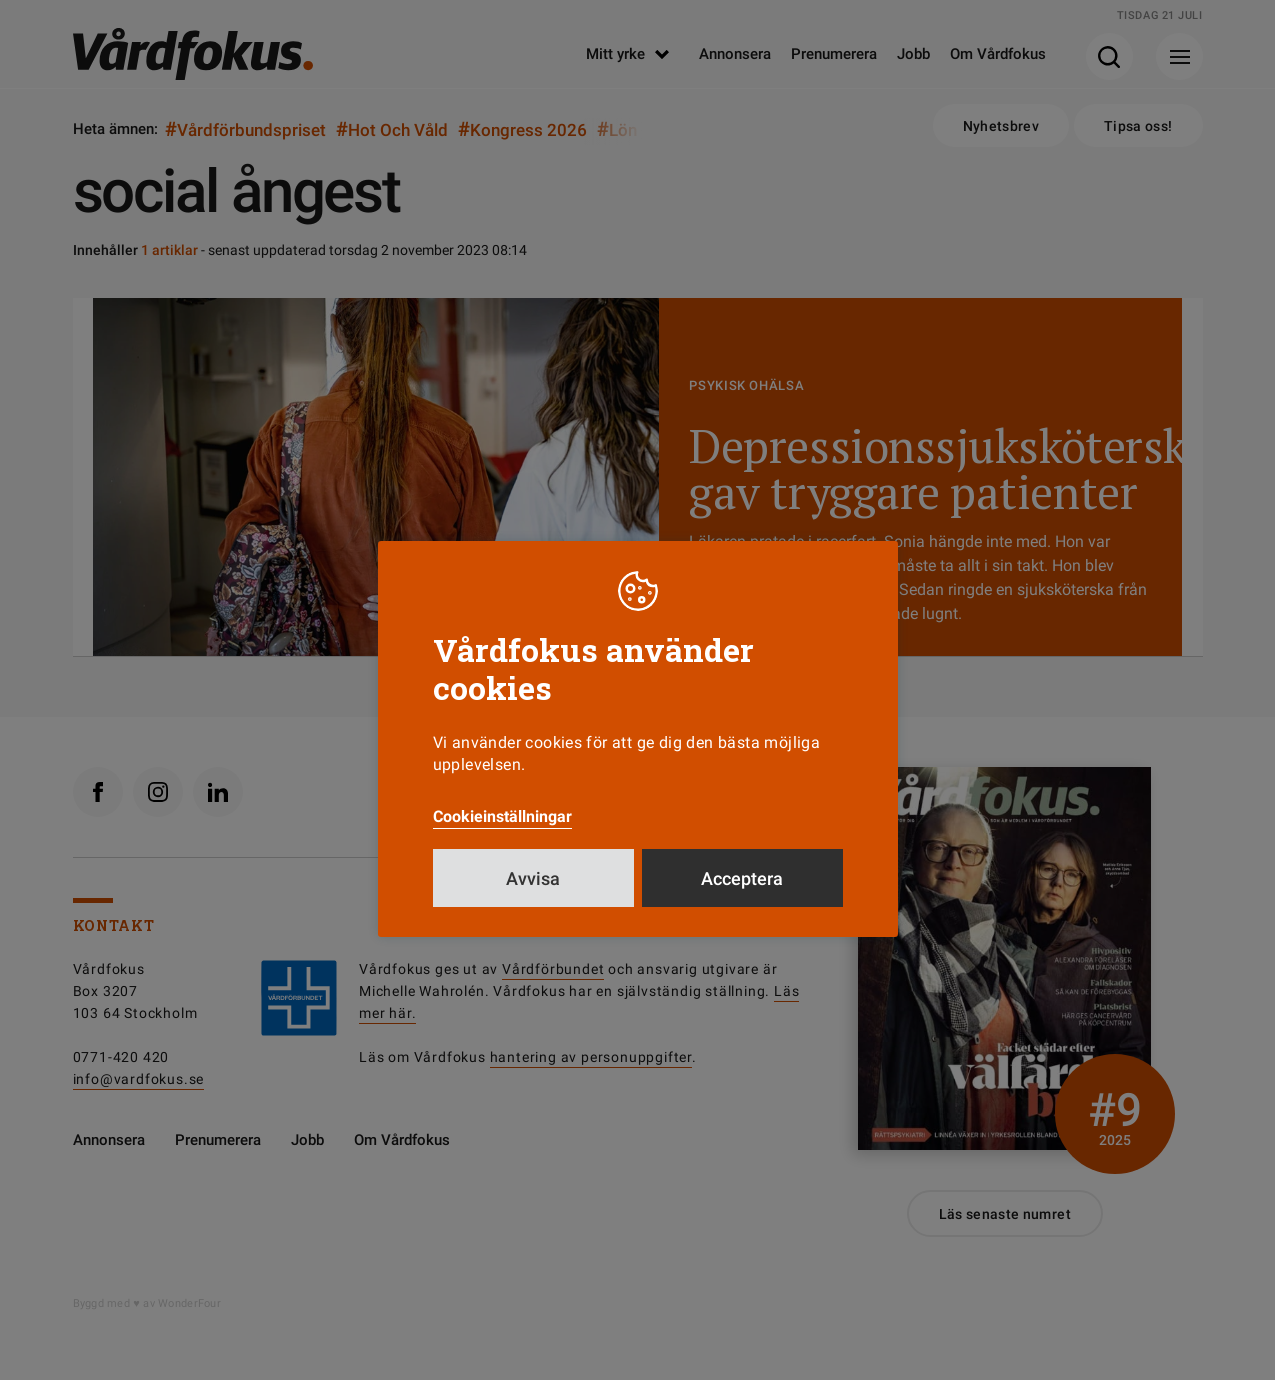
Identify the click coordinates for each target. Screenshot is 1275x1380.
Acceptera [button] (742, 878)
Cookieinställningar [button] (502, 816)
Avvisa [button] (533, 878)
